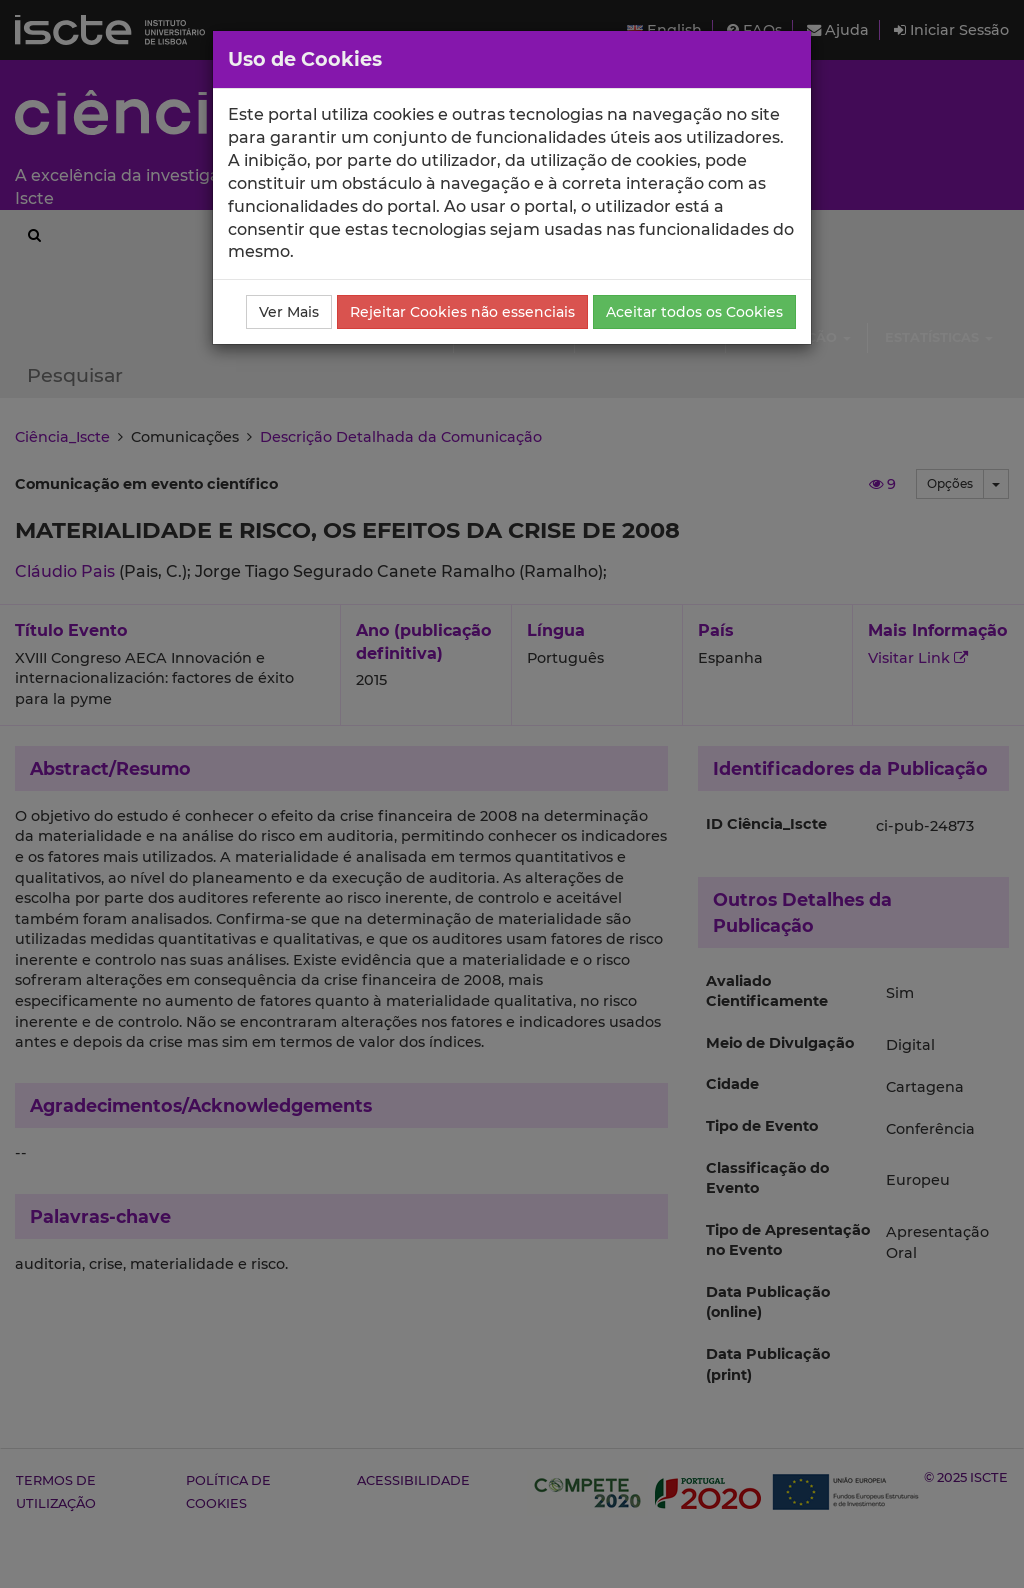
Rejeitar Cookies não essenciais (462, 312)
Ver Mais (289, 312)
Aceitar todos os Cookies (694, 312)
